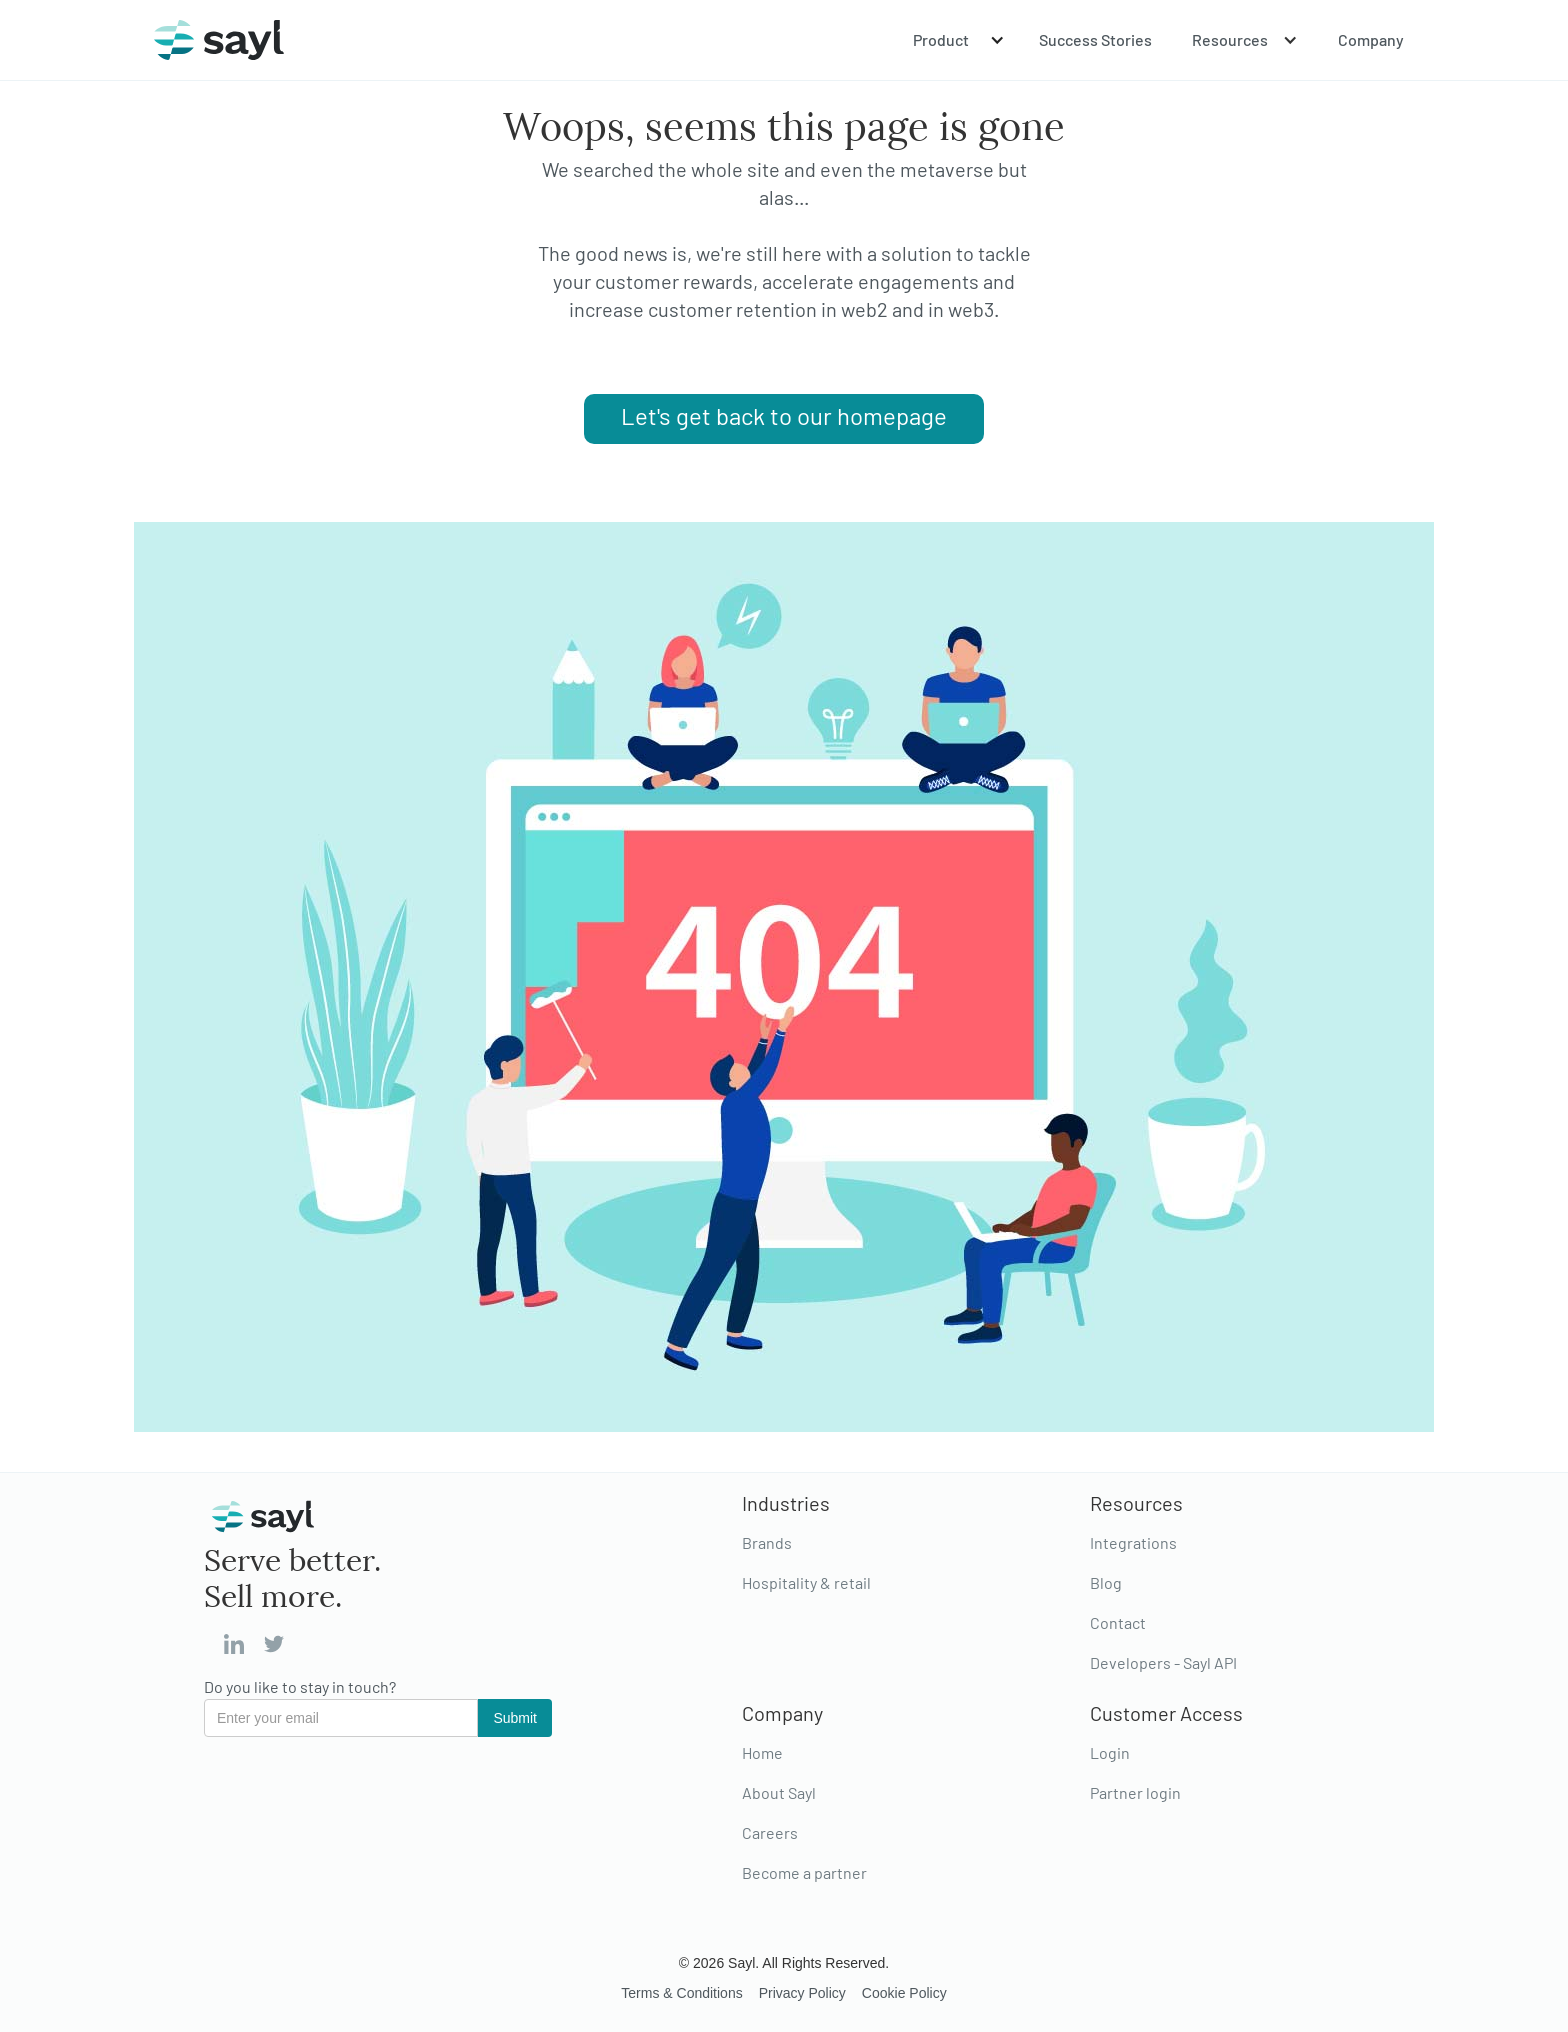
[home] (219, 40)
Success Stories (1095, 39)
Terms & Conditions (681, 1993)
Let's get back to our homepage (784, 415)
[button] (956, 40)
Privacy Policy (802, 1993)
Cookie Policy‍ (904, 1993)
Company (1371, 39)
